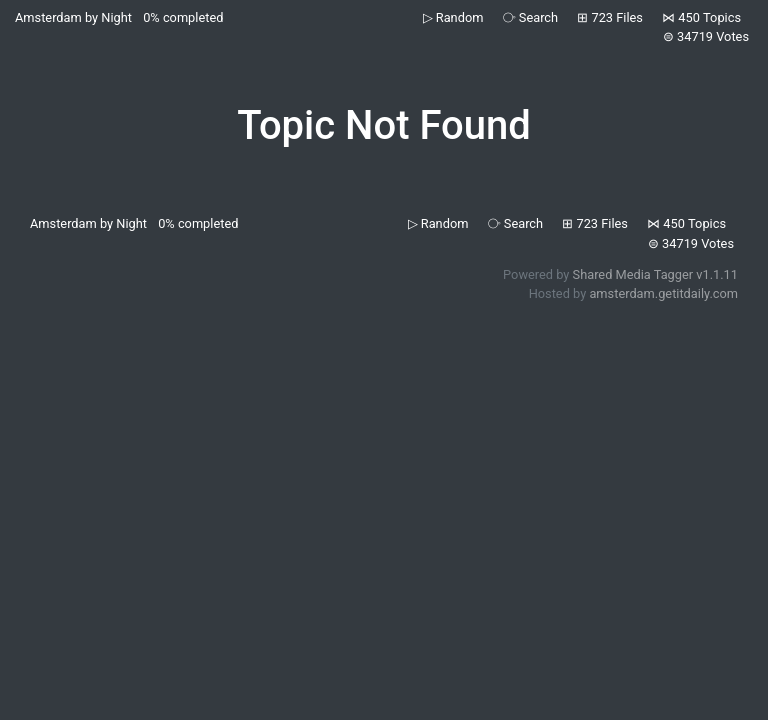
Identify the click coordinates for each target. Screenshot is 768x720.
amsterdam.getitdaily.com (663, 293)
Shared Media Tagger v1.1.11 (655, 274)
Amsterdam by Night (73, 17)
